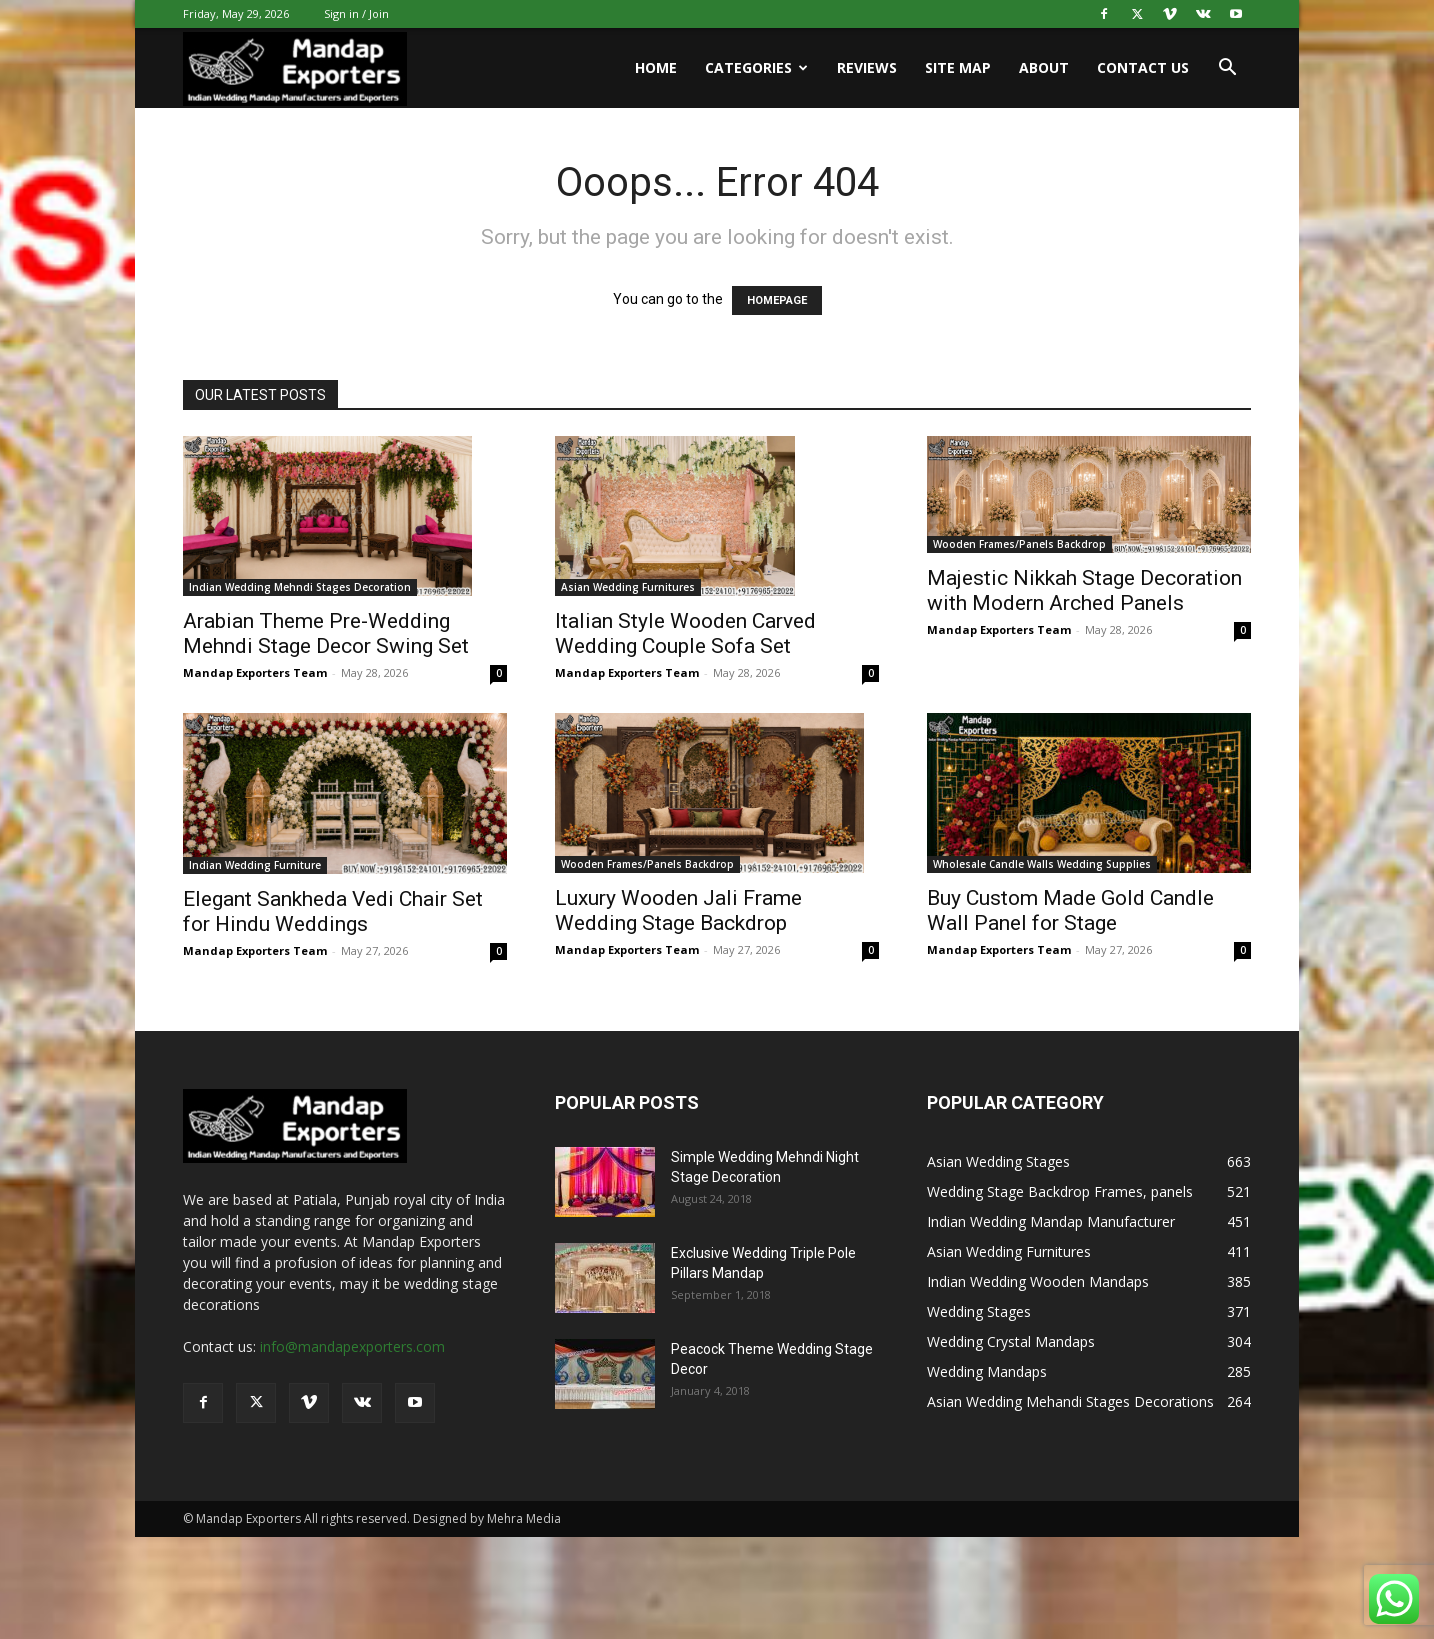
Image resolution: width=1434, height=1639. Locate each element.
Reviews (867, 67)
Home (656, 67)
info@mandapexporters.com (352, 1346)
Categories (756, 67)
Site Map (958, 67)
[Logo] (295, 68)
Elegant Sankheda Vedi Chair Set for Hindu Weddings (333, 911)
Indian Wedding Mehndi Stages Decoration (300, 587)
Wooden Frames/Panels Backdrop (1019, 544)
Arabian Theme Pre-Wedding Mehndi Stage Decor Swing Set (326, 633)
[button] (1227, 69)
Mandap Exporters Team (255, 672)
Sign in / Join (356, 13)
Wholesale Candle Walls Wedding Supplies (1042, 864)
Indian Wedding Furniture (255, 865)
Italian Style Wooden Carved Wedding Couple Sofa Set (685, 633)
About (1044, 67)
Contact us (1143, 67)
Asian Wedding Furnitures (628, 587)
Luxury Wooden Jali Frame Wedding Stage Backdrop (678, 910)
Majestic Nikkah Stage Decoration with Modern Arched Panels (1084, 590)
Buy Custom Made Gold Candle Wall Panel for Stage (1070, 910)
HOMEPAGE (777, 300)
